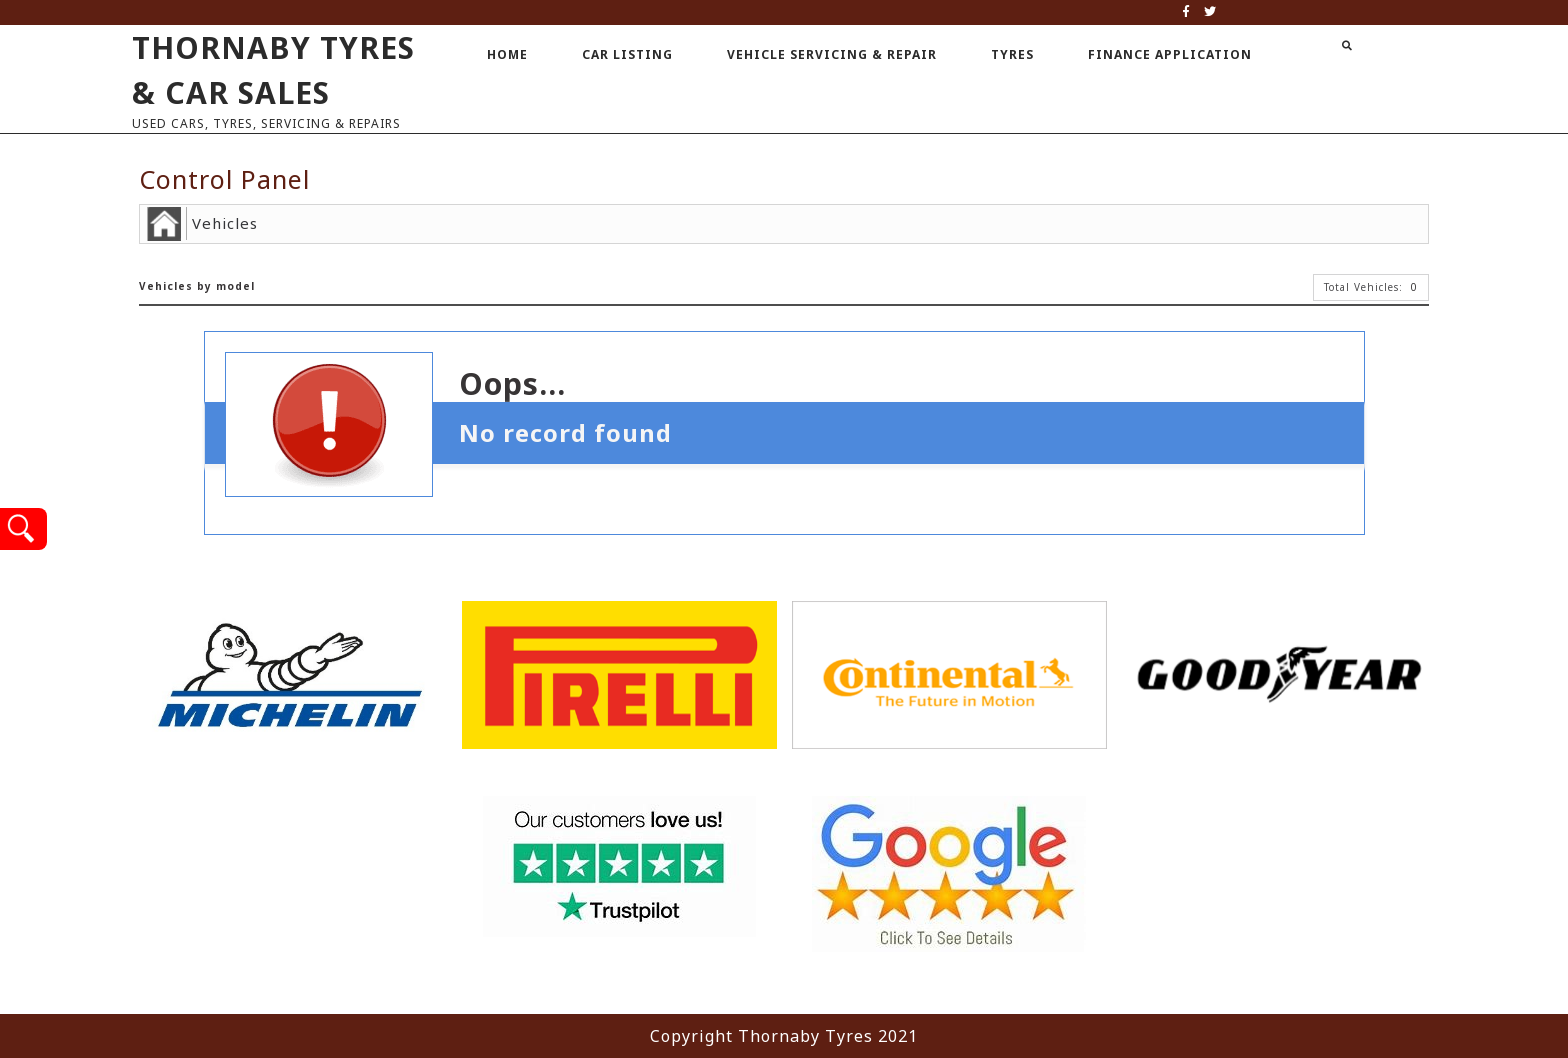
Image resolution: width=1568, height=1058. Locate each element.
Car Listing (627, 54)
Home (507, 54)
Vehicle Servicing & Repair (832, 54)
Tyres (1012, 54)
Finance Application (1170, 54)
